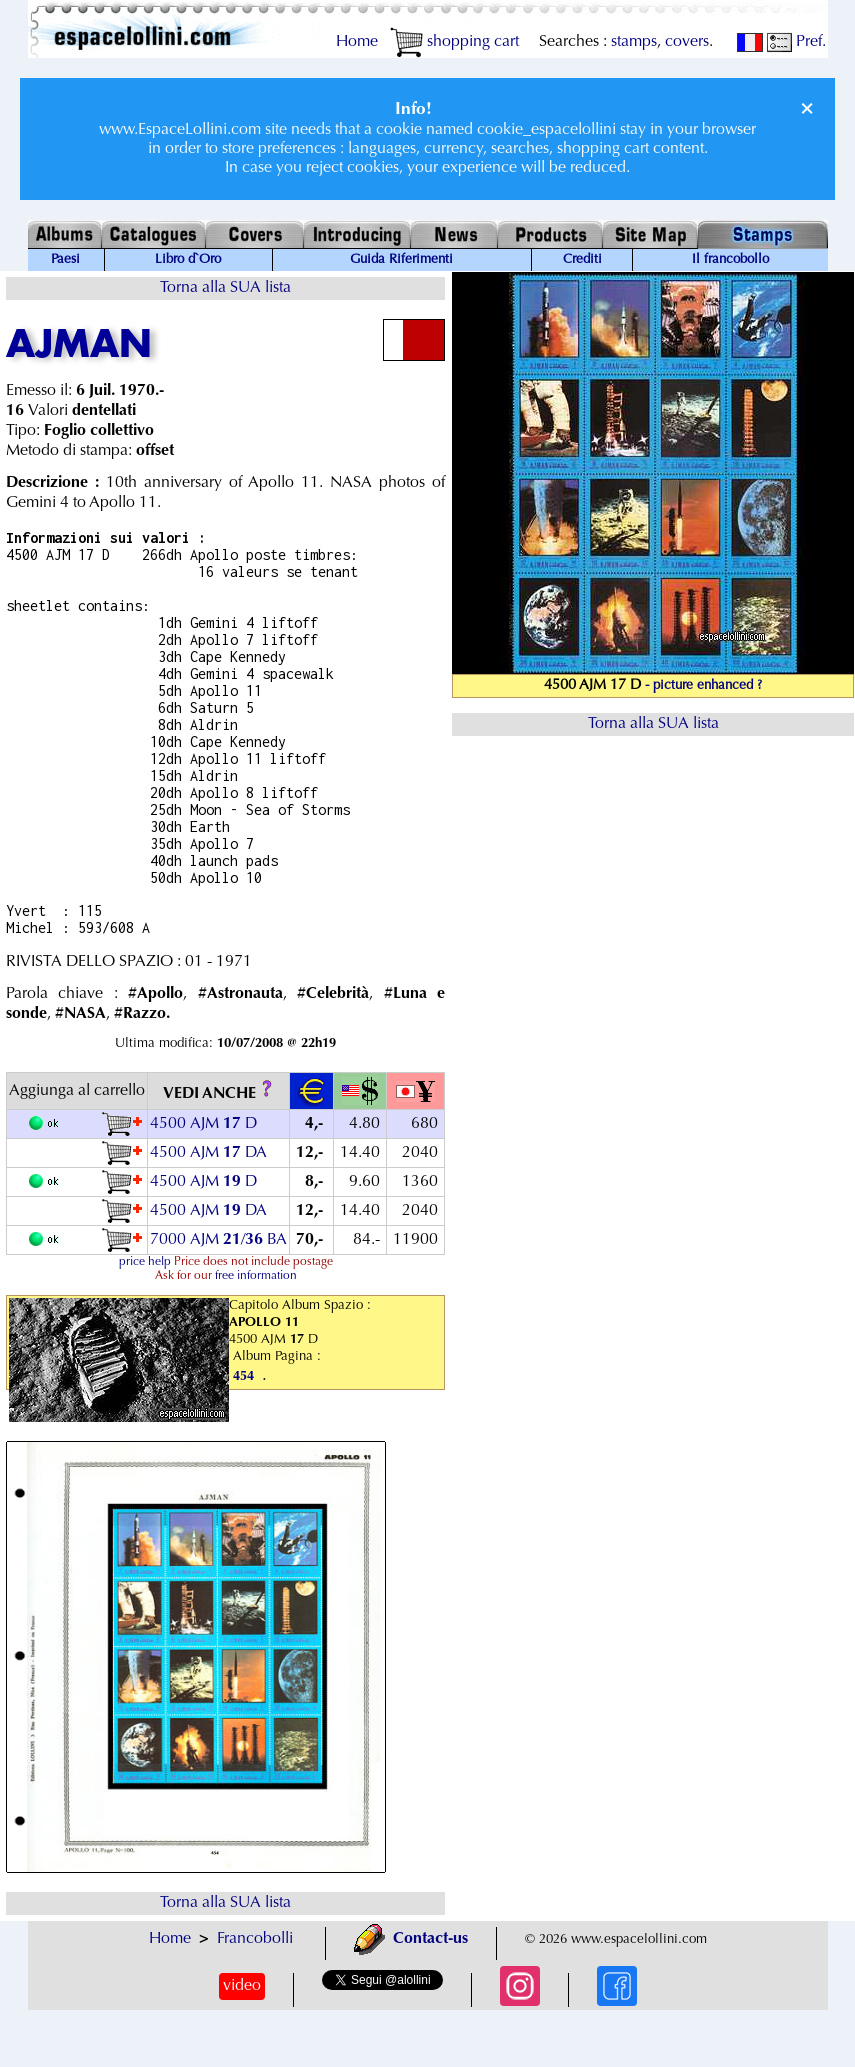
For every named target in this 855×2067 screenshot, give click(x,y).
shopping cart (454, 42)
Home (357, 42)
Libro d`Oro (188, 260)
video (242, 1986)
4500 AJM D (203, 1124)
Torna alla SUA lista (225, 288)
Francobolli (255, 1939)
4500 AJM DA (208, 1153)
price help (145, 1262)
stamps (634, 42)
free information (256, 1276)
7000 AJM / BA (218, 1240)
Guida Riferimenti (401, 260)
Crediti (582, 260)
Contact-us (411, 1939)
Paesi (65, 260)
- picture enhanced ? (703, 686)
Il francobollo (730, 260)
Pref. (796, 42)
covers (687, 42)
